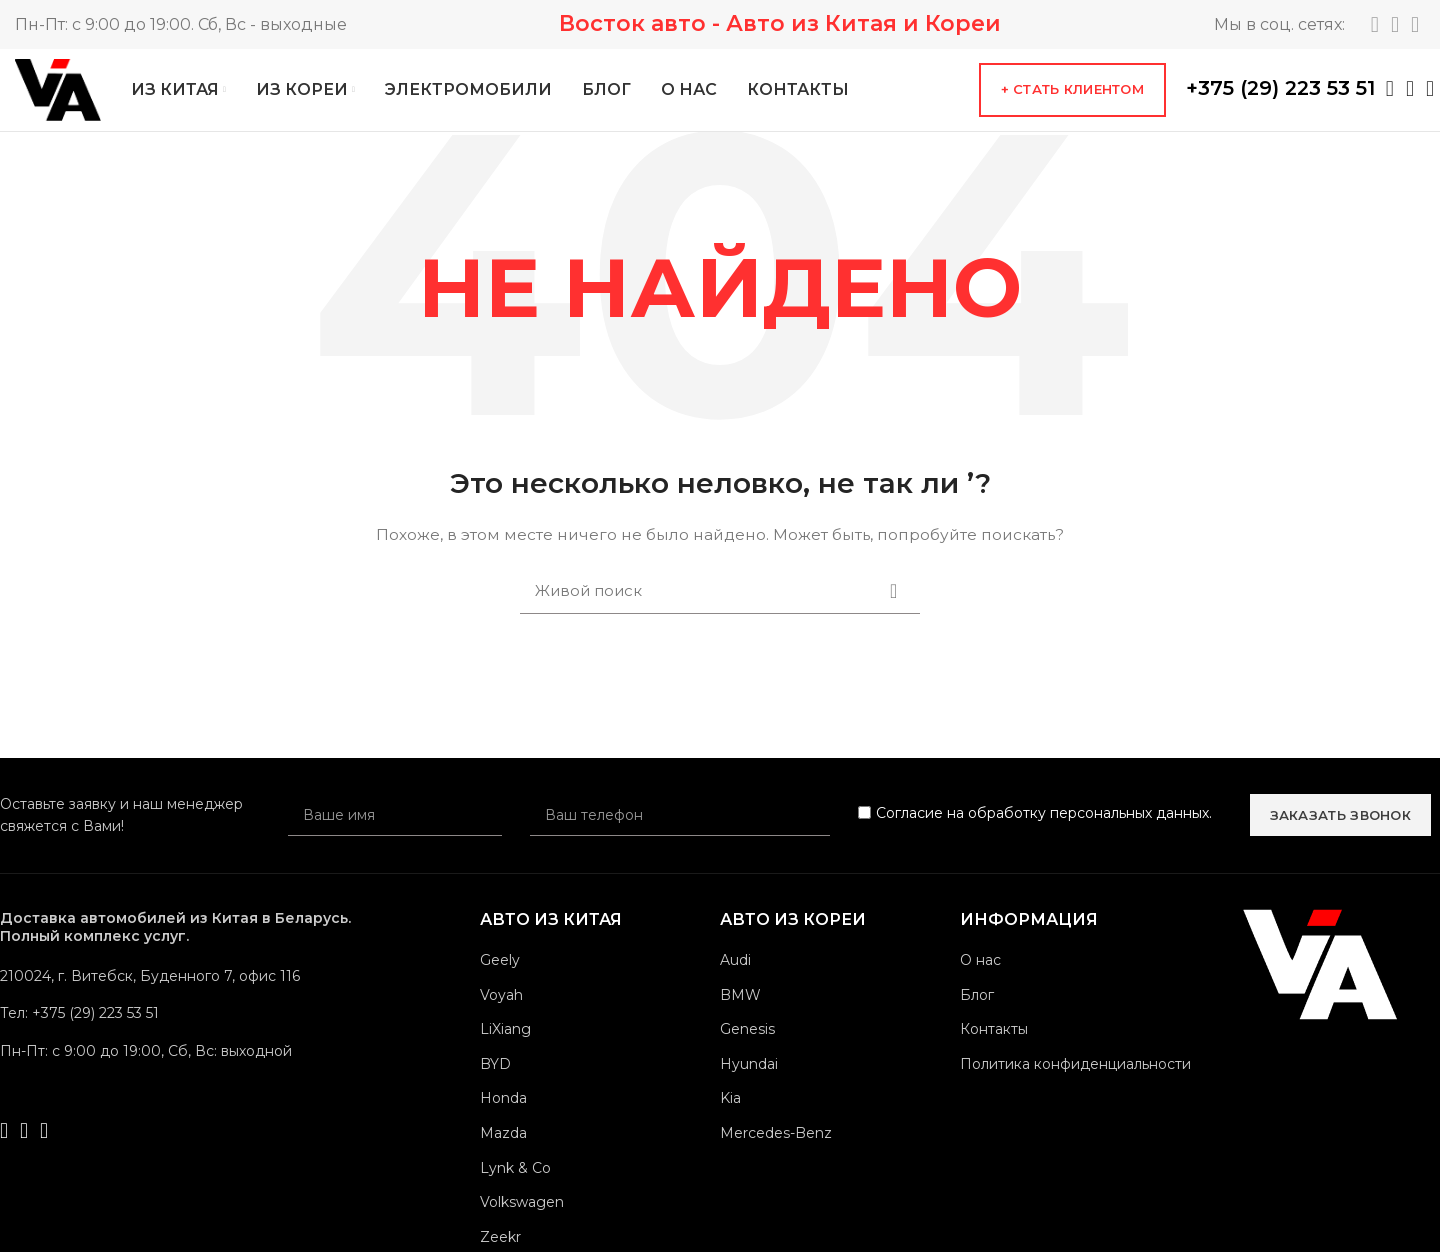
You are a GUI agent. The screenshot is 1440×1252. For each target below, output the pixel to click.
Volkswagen (522, 1220)
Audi (735, 978)
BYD (495, 1082)
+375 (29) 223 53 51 (1280, 97)
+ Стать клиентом (1072, 99)
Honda (503, 1117)
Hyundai (749, 1082)
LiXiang (505, 1047)
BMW (740, 1013)
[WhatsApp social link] (1390, 98)
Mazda (503, 1151)
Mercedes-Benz (776, 1151)
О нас (980, 978)
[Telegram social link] (1375, 25)
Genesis (747, 1047)
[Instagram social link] (1395, 25)
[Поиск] (720, 609)
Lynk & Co (515, 1186)
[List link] (180, 1032)
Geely (500, 978)
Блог (977, 1013)
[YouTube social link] (1415, 25)
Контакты (994, 1047)
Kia (730, 1117)
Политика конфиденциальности (1075, 1082)
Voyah (501, 1013)
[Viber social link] (1430, 98)
